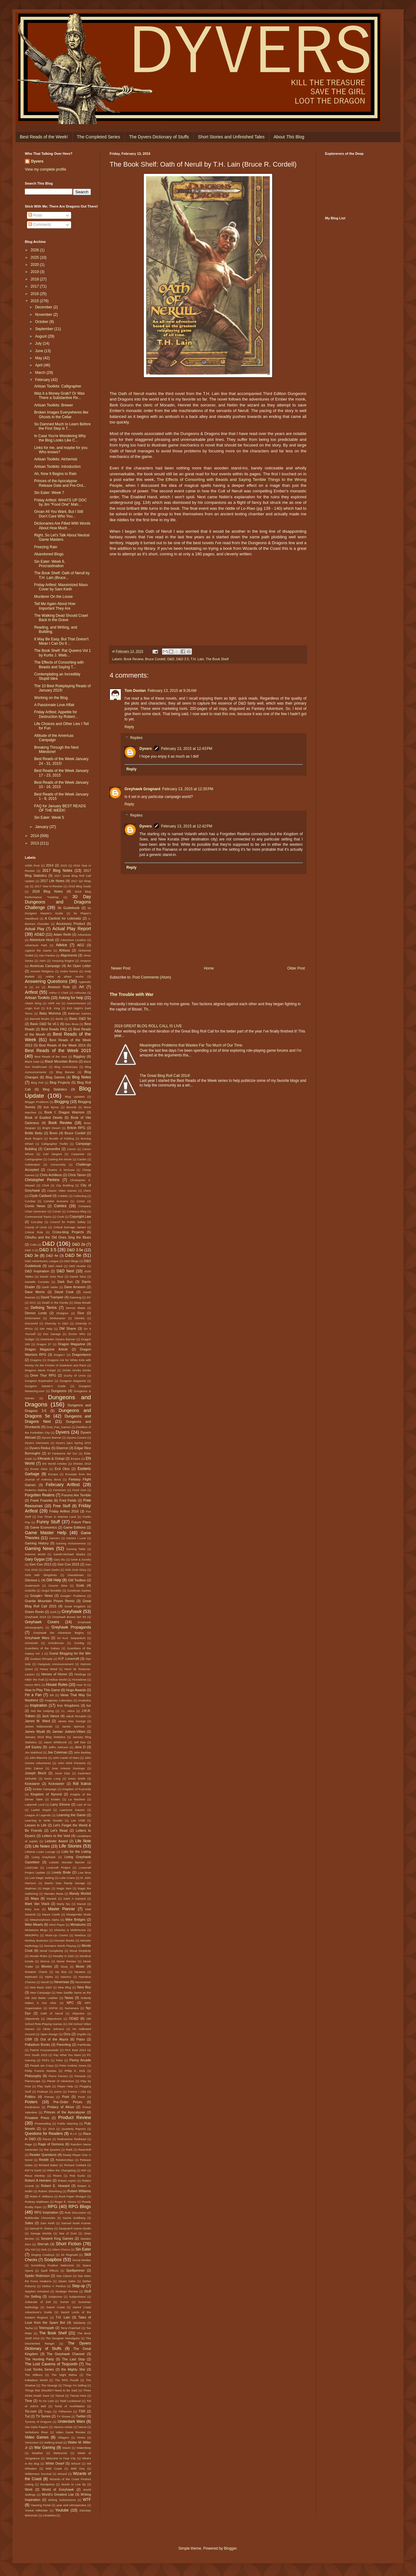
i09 (52, 1695)
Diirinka (79, 1318)
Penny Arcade (80, 2060)
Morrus (45, 1961)
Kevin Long (52, 1778)
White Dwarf (54, 2463)
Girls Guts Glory (75, 1569)
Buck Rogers (34, 1138)
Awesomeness (76, 1003)
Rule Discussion (75, 2212)
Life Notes (41, 1846)
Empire (75, 1458)
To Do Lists (46, 2401)
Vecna (82, 2427)
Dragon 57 (44, 1344)
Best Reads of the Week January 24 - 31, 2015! (61, 761)
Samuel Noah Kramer (76, 2223)
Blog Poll (37, 1082)
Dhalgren (63, 1313)
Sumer (64, 2302)
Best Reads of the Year (50, 1056)
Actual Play (34, 929)
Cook (60, 1216)
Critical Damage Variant (69, 1227)
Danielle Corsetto (37, 1282)
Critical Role (34, 1232)
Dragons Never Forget (40, 1370)
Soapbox (53, 2259)
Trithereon (65, 2411)
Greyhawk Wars (37, 1638)
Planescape (32, 2081)
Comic (80, 1201)
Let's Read (59, 1830)
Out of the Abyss (54, 2039)
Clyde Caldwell (40, 1196)
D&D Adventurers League (42, 1261)
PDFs (45, 2060)
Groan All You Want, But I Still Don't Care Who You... (58, 513)
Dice (80, 1313)
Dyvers (145, 748)
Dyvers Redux (39, 1448)
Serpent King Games (57, 2238)
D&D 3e (31, 1255)
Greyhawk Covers (42, 1622)
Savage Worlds (41, 2233)
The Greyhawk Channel (65, 2354)
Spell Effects (49, 2270)
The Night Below (64, 2375)
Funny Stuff (48, 1521)
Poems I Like (77, 2091)
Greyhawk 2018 (35, 1617)
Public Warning (67, 2123)
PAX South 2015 (36, 2055)
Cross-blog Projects (68, 1232)
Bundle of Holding (61, 1138)
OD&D (74, 2018)
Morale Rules (38, 1956)
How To (81, 1685)
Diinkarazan (58, 1318)
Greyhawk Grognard (142, 789)
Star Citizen (64, 2276)
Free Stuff (61, 1506)
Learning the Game (71, 1815)
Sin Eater (83, 2249)
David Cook (64, 1292)
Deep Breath (82, 1302)
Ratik (69, 2149)
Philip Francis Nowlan (41, 2070)
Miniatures (78, 1924)
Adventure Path (36, 945)
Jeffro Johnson (58, 1747)
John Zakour (34, 1768)
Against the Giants (38, 950)
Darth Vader (50, 1287)
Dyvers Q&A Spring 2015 (73, 1443)
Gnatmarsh (32, 1585)
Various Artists (63, 2427)
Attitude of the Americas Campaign (54, 737)
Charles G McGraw (61, 1170)
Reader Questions (43, 2155)
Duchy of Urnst (75, 1375)
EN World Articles (54, 1463)
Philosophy (33, 2076)
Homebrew (79, 1679)
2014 (35, 836)
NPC (70, 2003)
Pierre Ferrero (58, 2076)
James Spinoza (73, 1726)
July (39, 343)
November (44, 314)
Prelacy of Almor (60, 2107)
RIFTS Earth (33, 2170)
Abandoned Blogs (49, 554)
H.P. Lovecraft (68, 1658)
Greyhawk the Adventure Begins (58, 1632)
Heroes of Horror (54, 1674)
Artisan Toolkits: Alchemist (55, 459)
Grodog (79, 1643)
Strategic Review (66, 2291)
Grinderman (56, 1643)
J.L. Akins (68, 1711)
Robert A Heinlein (38, 2180)
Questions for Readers (44, 2133)
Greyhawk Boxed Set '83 (69, 1617)
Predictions (32, 2107)
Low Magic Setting (41, 1877)
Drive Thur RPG (43, 1375)
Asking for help (71, 998)
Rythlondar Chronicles (40, 2218)
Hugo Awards (76, 1690)
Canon (71, 1149)
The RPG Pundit (67, 2380)
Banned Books (40, 1018)
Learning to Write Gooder (44, 1820)
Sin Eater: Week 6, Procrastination (49, 563)
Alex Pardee (47, 955)
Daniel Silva (78, 1276)
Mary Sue (32, 1909)
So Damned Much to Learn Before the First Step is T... (62, 426)
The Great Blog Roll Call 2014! (165, 1075)
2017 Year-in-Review (48, 886)
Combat (30, 1201)
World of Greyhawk (58, 2489)
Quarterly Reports (73, 2128)
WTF (87, 2500)
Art (81, 987)
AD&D (39, 934)
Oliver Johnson (53, 2029)
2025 (35, 257)
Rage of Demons (51, 2144)
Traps (48, 2411)
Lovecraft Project (58, 1867)
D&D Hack (55, 1266)
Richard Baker (48, 2165)
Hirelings (80, 1674)
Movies (46, 1966)
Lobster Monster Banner (67, 1862)
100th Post (32, 865)
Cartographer (34, 1159)
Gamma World (35, 1554)
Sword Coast (55, 2307)
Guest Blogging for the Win (70, 1653)
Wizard (62, 2473)
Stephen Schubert (37, 2291)
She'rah (43, 2244)
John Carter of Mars (66, 1757)
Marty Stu (63, 1904)
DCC (32, 1302)
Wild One (78, 2468)
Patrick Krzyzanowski (44, 2050)
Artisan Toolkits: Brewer (53, 405)
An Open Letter (79, 966)
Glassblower (75, 1575)
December (44, 307)
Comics (60, 1206)
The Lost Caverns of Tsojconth (51, 2364)
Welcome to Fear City (61, 2458)
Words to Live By (73, 2484)
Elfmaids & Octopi (51, 1458)
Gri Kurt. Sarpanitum (71, 1638)
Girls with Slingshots (41, 1575)
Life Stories (70, 1846)
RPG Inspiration (46, 2212)
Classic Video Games (62, 1190)
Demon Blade (75, 1308)
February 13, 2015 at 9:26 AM (171, 690)
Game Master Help (45, 1532)
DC (89, 1297)
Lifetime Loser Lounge (40, 1851)
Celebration (32, 1164)
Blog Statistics (55, 1089)
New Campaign (40, 1992)
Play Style (44, 2086)
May (39, 358)
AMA (42, 960)
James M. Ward (37, 1721)
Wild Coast (54, 2468)
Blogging (61, 1102)
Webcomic (60, 2453)
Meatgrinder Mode (78, 1914)
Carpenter (77, 1154)
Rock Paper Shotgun (72, 2196)
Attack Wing (33, 1003)
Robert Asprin (67, 2180)
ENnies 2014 (82, 1463)
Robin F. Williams (41, 2196)
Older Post (296, 968)
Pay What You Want (67, 2055)
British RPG (76, 1128)
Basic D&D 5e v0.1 (44, 1024)
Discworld (31, 1323)
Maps (35, 1898)
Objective (78, 2013)
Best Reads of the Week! (44, 136)
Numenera (72, 2008)
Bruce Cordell (155, 659)
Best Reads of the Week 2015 (58, 1050)
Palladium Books (37, 2044)
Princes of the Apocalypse (64, 2112)
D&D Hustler (77, 1266)
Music (80, 1966)
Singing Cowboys (43, 2254)
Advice (61, 945)
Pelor (59, 2060)
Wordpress (47, 2484)
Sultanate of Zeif (38, 2302)
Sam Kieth (47, 2223)
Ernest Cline (38, 1469)
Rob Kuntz (77, 2175)
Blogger (230, 2548)
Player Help (65, 2086)
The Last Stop (73, 2359)
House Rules (57, 1684)
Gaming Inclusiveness (71, 1543)
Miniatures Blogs (36, 1930)
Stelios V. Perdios (54, 2286)
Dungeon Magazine (73, 1380)
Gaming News (39, 1548)
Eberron (62, 1448)
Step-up (78, 2286)
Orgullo (81, 2034)
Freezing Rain (45, 547)
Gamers (54, 1538)
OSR (28, 2039)
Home (209, 968)
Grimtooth (31, 1643)
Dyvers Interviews (37, 1443)
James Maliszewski (38, 1726)
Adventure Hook (41, 940)
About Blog (289, 136)
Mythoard (31, 1976)
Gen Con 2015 (68, 1564)
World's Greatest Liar (58, 2494)
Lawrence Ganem (72, 1810)
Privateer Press (37, 2118)
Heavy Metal (48, 1669)
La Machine (76, 1799)
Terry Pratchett (70, 2328)
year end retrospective (71, 2505)
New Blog (64, 1987)
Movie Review (66, 1961)
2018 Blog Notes (47, 891)
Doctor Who (76, 1334)
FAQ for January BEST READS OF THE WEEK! (60, 808)
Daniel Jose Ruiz (51, 1276)
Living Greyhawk (44, 1857)
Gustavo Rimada (41, 1658)
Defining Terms (44, 1308)
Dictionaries (32, 1318)
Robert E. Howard (55, 2186)
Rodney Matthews (37, 2201)
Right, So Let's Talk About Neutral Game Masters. (61, 537)
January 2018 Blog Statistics (45, 1737)
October (42, 322)
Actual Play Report (71, 928)
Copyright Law (80, 1216)
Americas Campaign (45, 966)
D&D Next (65, 1271)
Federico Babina (36, 1490)
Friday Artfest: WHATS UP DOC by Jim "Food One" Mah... (60, 502)
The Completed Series (98, 136)
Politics (30, 2097)
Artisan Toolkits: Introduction (57, 466)
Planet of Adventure (60, 2081)
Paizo (80, 2039)
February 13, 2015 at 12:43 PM (186, 748)
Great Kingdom (75, 1606)
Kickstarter (56, 1783)
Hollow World (58, 1679)
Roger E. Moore (65, 2201)
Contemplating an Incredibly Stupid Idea (57, 676)
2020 (35, 264)
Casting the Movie (60, 1159)
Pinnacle (80, 2076)
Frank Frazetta (41, 1500)
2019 (35, 272)
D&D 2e (78, 1244)
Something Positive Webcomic (52, 2265)
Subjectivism (77, 2296)
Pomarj (49, 2097)
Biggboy (79, 1056)
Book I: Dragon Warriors (64, 1112)
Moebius (80, 1935)
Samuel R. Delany (41, 2228)
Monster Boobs (64, 1940)
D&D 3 (29, 1250)
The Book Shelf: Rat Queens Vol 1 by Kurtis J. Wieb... (62, 652)
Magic (47, 1888)
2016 (35, 294)
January (42, 827)
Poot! (81, 2097)
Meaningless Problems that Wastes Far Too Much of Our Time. (191, 1045)
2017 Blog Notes (57, 870)
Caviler (82, 1159)
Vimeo (81, 2437)
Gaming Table (75, 1549)
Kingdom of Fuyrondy (76, 1789)
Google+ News (41, 1595)
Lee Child (78, 1820)
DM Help (46, 1328)
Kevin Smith (76, 1778)
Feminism (59, 1490)
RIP (83, 2170)
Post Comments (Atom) (151, 977)
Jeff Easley (33, 1747)
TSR (82, 2411)
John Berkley (82, 1752)
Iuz (89, 1705)
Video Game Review (70, 2432)
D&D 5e (73, 1255)
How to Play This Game (42, 1690)
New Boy (84, 1987)
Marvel (81, 1904)
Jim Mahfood (33, 1752)
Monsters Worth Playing (60, 1945)
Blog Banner (65, 1072)
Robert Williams (79, 2191)
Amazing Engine (63, 960)
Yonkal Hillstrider (36, 2510)
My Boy (60, 1971)
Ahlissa (64, 950)
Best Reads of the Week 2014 (62, 1045)
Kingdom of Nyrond (46, 1794)
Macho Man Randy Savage (64, 1883)
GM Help (53, 1580)
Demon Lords (36, 1313)
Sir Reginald (69, 2254)
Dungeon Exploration (39, 1380)
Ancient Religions (42, 971)
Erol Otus (62, 1469)
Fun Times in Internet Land (57, 1516)
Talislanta (79, 2322)
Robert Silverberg (49, 2191)
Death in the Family (55, 1302)
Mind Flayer (57, 1924)
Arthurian (80, 992)
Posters (31, 2102)
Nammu (66, 1976)
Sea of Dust (68, 2233)
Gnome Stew (57, 1585)
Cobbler (62, 1196)
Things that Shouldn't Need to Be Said (51, 2390)
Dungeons (58, 1391)
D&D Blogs (71, 1261)
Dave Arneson (75, 1287)
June (39, 351)
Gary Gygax (35, 1559)
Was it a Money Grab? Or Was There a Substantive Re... (59, 395)
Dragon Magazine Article (46, 1349)
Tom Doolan (135, 690)
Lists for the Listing (76, 1851)
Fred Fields (67, 1500)
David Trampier (52, 1297)
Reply (129, 727)
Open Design (49, 2034)
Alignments (69, 955)
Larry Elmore (60, 1804)
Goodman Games (79, 1590)
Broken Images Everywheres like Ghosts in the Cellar (61, 414)
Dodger (29, 1339)
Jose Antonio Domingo (68, 1768)
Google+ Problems (73, 1595)
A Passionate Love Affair (54, 705)
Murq (64, 1966)
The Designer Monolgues (63, 2338)
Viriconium (32, 2442)
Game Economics (43, 1527)
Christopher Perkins (42, 1180)
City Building (65, 1185)
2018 (35, 279)
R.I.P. (73, 2133)
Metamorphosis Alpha (44, 1919)
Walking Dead (53, 2442)
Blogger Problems (37, 1102)
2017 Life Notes (52, 881)
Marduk (52, 1898)
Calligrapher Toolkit (54, 1143)
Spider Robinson (37, 2276)
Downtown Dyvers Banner (57, 1339)
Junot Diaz (62, 1773)
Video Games (37, 2437)
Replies (136, 738)
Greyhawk (72, 1611)
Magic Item (64, 1888)
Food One (79, 1490)
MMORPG (31, 1935)
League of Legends (38, 1815)
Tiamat (59, 2395)
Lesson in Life (35, 1825)
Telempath (46, 2328)
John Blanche (38, 1757)
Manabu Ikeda (53, 1893)
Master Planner (61, 1909)
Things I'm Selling (75, 2385)
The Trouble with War (131, 994)
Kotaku (55, 1799)
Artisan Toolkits (37, 998)
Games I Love (76, 1538)
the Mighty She (73, 2369)
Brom (54, 1133)
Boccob (71, 1107)
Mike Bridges (75, 1919)
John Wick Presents (72, 1763)
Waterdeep (83, 2447)
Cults (33, 1244)
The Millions (34, 2375)
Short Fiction (68, 2243)
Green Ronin (34, 1612)
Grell (53, 1612)
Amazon (85, 960)
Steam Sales (67, 2281)
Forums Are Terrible (76, 1495)
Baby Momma (50, 1013)
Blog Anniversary (66, 1066)
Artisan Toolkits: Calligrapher (57, 386)
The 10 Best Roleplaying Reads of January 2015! (62, 688)
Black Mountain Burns (61, 1061)
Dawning (75, 1297)
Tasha (29, 2328)
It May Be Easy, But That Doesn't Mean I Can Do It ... (61, 641)
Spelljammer (75, 2270)
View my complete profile (45, 169)
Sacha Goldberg (74, 2218)
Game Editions (74, 1527)
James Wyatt (35, 1731)
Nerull (45, 1982)
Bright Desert (52, 1128)
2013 (35, 843)
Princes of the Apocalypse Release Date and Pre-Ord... (60, 483)
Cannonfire (52, 1149)
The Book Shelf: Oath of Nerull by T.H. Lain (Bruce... (62, 575)
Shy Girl (30, 2249)
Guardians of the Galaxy (42, 1648)
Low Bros (84, 1872)
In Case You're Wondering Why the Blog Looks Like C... (60, 438)
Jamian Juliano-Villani (68, 1731)
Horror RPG (33, 1685)
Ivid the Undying (42, 1711)
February (43, 380)
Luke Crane (67, 1877)
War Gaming (44, 2447)
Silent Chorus (61, 2249)
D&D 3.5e (75, 1250)
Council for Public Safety (67, 1222)
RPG (52, 2206)
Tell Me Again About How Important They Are (54, 606)
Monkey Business (36, 1940)
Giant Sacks (51, 1569)
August (41, 336)
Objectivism (54, 2018)
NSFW (53, 2008)
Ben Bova (72, 1024)
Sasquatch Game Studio (75, 2228)
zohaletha (49, 2515)
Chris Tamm (77, 1175)
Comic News (35, 1206)
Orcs (66, 2034)
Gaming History (37, 1543)
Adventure (84, 934)
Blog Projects (60, 1082)
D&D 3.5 (182, 659)
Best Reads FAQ (53, 1029)
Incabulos (84, 1700)
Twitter (81, 2416)
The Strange (49, 2385)
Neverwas (61, 1982)
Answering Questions (46, 981)
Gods (80, 1585)
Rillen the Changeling (61, 2170)
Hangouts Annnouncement (56, 1664)
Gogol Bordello (51, 1590)
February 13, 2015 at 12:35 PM (187, 789)
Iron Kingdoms (68, 1705)
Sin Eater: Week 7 (49, 493)
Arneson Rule (59, 987)
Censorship (58, 1164)
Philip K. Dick (75, 2070)
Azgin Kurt (32, 1008)
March (41, 372)
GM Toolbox (77, 1580)
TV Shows (63, 2416)
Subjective (55, 2296)
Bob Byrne (51, 1107)
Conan (56, 1211)
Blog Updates (75, 1096)
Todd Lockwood (70, 2401)
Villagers (63, 2437)
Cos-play (37, 1222)
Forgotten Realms (40, 1495)
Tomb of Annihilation (70, 2406)
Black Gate (32, 1061)
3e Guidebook (68, 908)
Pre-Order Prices (67, 2102)
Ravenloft (85, 2149)
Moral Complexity (51, 1950)
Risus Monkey (35, 2175)
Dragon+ (59, 1354)
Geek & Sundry (81, 1559)
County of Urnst (36, 1227)
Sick (44, 2249)
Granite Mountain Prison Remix (50, 1601)
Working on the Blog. (51, 698)
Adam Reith (62, 934)
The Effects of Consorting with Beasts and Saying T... (59, 664)
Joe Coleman (57, 1752)
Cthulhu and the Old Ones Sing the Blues (58, 1237)
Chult (45, 1185)
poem (57, 2091)
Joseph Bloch (35, 1773)
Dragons (35, 1360)
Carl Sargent (52, 1154)
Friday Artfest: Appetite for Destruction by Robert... (56, 714)
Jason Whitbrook (55, 1742)
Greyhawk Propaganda (71, 1627)
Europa (53, 1474)
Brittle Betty (34, 1133)
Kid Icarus (82, 1783)
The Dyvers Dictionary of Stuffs (159, 136)
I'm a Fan (33, 1695)
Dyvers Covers (76, 1437)
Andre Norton (69, 971)
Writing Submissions (62, 2500)
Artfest (31, 992)
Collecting (79, 1196)
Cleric (87, 1190)
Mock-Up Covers (56, 1935)
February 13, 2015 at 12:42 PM (186, 826)
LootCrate (31, 1867)
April (39, 365)
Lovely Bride (61, 1872)
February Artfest (63, 1484)
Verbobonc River (36, 2432)
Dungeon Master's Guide (45, 1386)
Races (47, 2139)
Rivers (57, 2175)
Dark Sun (65, 1282)
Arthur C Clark (58, 992)
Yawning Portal (41, 2505)
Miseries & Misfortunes (70, 1930)
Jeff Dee (80, 1742)
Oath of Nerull (131, 393)
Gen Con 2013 (40, 1564)
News (69, 1998)
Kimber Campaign (45, 1789)
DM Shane (67, 1328)
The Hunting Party (39, 2359)
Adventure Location (73, 940)
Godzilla (30, 1590)
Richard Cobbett (75, 2165)
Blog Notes (81, 1077)
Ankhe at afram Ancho (64, 976)
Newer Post (120, 968)
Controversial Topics (38, 1216)
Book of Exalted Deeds (43, 1117)
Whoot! (75, 2463)
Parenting (64, 2044)
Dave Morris (35, 1292)
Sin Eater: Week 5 (49, 817)
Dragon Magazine (71, 1344)
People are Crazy (41, 2065)
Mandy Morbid (80, 1893)
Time (28, 2401)
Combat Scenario (56, 1201)
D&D (170, 659)
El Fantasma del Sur (62, 1453)
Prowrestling (42, 2123)
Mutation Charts (36, 1971)
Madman (30, 1888)
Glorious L (32, 1580)
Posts (35, 215)
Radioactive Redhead (71, 2139)
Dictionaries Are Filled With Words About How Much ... (62, 525)
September (44, 329)
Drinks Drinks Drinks (76, 1370)
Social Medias (81, 2260)
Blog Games (55, 1077)
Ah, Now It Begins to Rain (55, 474)
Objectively (32, 2018)
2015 (35, 301)
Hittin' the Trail (34, 1679)
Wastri (66, 2447)
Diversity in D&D (57, 1323)
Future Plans (81, 1522)
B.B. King (53, 1008)
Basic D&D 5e (80, 1018)
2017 (35, 286)
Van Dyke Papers (36, 2427)
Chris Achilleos (51, 1175)
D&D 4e (52, 1255)
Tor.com (31, 2411)
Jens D (80, 1747)
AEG (80, 945)
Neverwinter (83, 1982)
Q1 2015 (49, 2128)
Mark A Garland (74, 1898)
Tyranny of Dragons (38, 2421)
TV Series (43, 2416)
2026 (35, 250)
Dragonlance (81, 1354)
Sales (29, 2223)
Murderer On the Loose (53, 596)
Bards (59, 1018)
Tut (27, 2416)
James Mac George (72, 1721)
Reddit (43, 2160)
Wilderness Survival (38, 2473)
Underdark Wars (71, 2421)
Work (29, 2489)
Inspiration (38, 1705)
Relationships (65, 2160)
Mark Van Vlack (37, 1904)
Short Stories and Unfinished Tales (231, 136)
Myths (49, 1976)
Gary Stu (59, 1559)
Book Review (133, 659)
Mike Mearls (34, 1924)
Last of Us (84, 1804)
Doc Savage (52, 1334)
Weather (37, 2453)
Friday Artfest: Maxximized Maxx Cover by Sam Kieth (61, 587)
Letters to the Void (56, 1836)
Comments (39, 224)
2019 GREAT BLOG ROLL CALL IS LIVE (148, 1026)
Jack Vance (50, 1716)
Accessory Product (70, 923)
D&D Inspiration (37, 1271)
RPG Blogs (80, 2206)
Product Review (74, 2117)
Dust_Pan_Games (58, 1427)
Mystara (80, 1971)
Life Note (83, 1841)
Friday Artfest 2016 (64, 1511)
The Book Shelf (217, 659)
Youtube (62, 2510)
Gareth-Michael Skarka (69, 1554)
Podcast (42, 2091)
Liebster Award (56, 1841)
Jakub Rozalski (76, 1716)
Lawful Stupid (41, 1810)
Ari (37, 987)
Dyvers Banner (51, 1437)
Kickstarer (32, 1783)
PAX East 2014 (75, 2050)
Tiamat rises (78, 2395)
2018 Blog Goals (79, 886)
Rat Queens (52, 2149)
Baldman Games (79, 1013)
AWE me (54, 1003)
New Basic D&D (41, 1987)
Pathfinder (84, 2044)
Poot (65, 2097)
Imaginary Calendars (58, 1700)
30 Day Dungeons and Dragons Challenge (58, 902)
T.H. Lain (197, 659)
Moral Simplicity (80, 1950)
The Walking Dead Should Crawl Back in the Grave (61, 617)
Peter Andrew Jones (72, 2065)
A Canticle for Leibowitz (63, 918)
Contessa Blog (76, 1211)
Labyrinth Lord (34, 1804)
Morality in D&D (63, 1956)
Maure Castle (51, 1914)
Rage (28, 2144)
